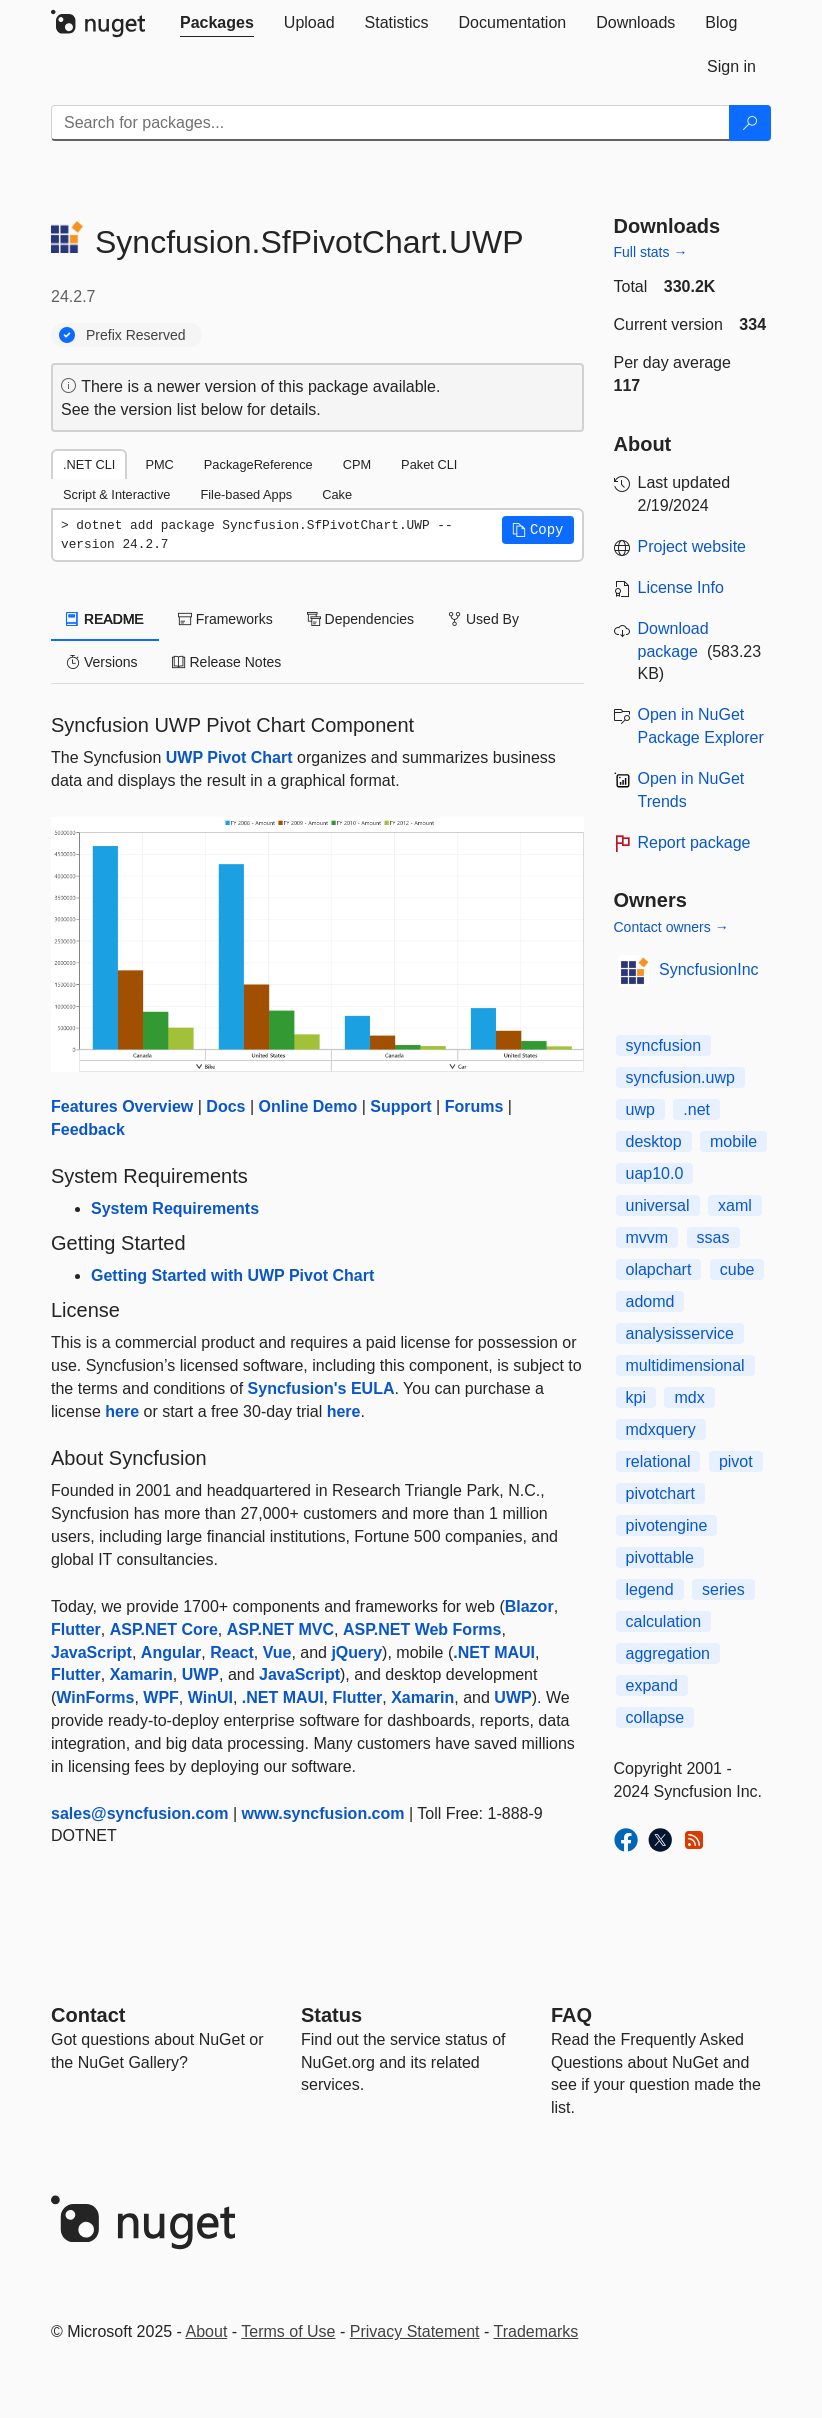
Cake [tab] (337, 494)
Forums (474, 1106)
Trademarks (536, 2331)
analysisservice (680, 1333)
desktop (654, 1141)
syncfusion (664, 1045)
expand (652, 1685)
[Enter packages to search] (390, 123)
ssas (713, 1237)
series (723, 1589)
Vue (277, 1652)
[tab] (217, 23)
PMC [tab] (159, 464)
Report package (694, 842)
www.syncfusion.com (323, 1813)
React (232, 1652)
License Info (681, 587)
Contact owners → (671, 927)
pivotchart (660, 1493)
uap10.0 (655, 1173)
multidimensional (685, 1365)
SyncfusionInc (709, 969)
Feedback (88, 1129)
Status (331, 2015)
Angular (171, 1652)
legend (650, 1589)
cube (737, 1269)
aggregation (668, 1653)
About (207, 2331)
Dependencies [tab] (360, 619)
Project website (692, 546)
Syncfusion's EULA (321, 1388)
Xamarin (141, 1674)
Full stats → (651, 252)
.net (696, 1109)
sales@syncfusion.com (139, 1813)
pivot (736, 1461)
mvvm (647, 1237)
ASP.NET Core (164, 1629)
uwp (640, 1109)
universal (658, 1205)
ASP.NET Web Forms (422, 1629)
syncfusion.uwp (680, 1077)
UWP (200, 1674)
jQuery (356, 1652)
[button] (538, 530)
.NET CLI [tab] (89, 464)
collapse (655, 1717)
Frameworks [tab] (225, 619)
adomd (650, 1301)
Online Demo (308, 1106)
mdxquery (661, 1429)
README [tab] (105, 619)
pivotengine (667, 1525)
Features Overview (122, 1106)
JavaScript (91, 1652)
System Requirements (175, 1208)
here (122, 1411)
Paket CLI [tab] (429, 464)
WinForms (95, 1697)
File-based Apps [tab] (246, 494)
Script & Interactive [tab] (116, 494)
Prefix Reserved (136, 335)
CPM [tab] (357, 464)
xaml (735, 1205)
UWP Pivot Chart (229, 757)
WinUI (210, 1697)
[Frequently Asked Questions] (571, 2015)
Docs (225, 1106)
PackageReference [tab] (258, 464)
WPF (161, 1697)
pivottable (660, 1557)
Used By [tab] (483, 619)
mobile (733, 1141)
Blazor (529, 1606)
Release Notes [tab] (227, 662)
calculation (664, 1621)
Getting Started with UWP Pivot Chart (232, 1275)
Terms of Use (288, 2331)
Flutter (76, 1629)
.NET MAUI (494, 1652)
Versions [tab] (102, 662)
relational (658, 1461)
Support (400, 1106)
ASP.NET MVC (280, 1629)
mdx (689, 1397)
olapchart (659, 1269)
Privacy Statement (415, 2331)
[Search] (750, 123)
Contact (88, 2015)
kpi (636, 1397)
